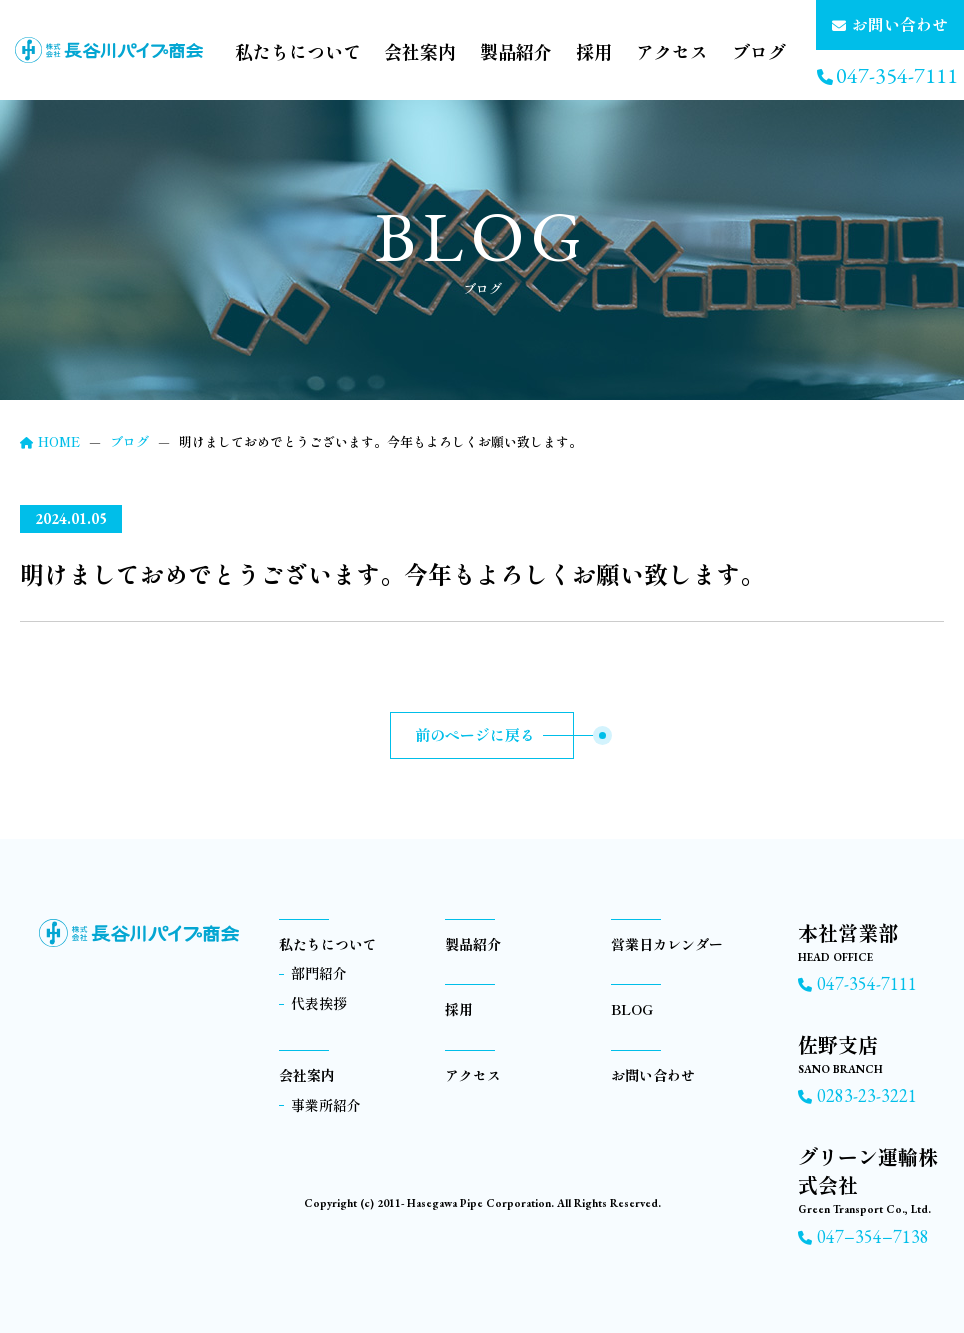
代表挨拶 (319, 1003)
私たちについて (297, 51)
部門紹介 (319, 973)
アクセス (672, 51)
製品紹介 (516, 51)
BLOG (632, 1009)
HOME (50, 441)
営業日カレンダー (667, 944)
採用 (594, 51)
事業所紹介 (326, 1105)
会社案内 (420, 51)
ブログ (759, 51)
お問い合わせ (653, 1075)
